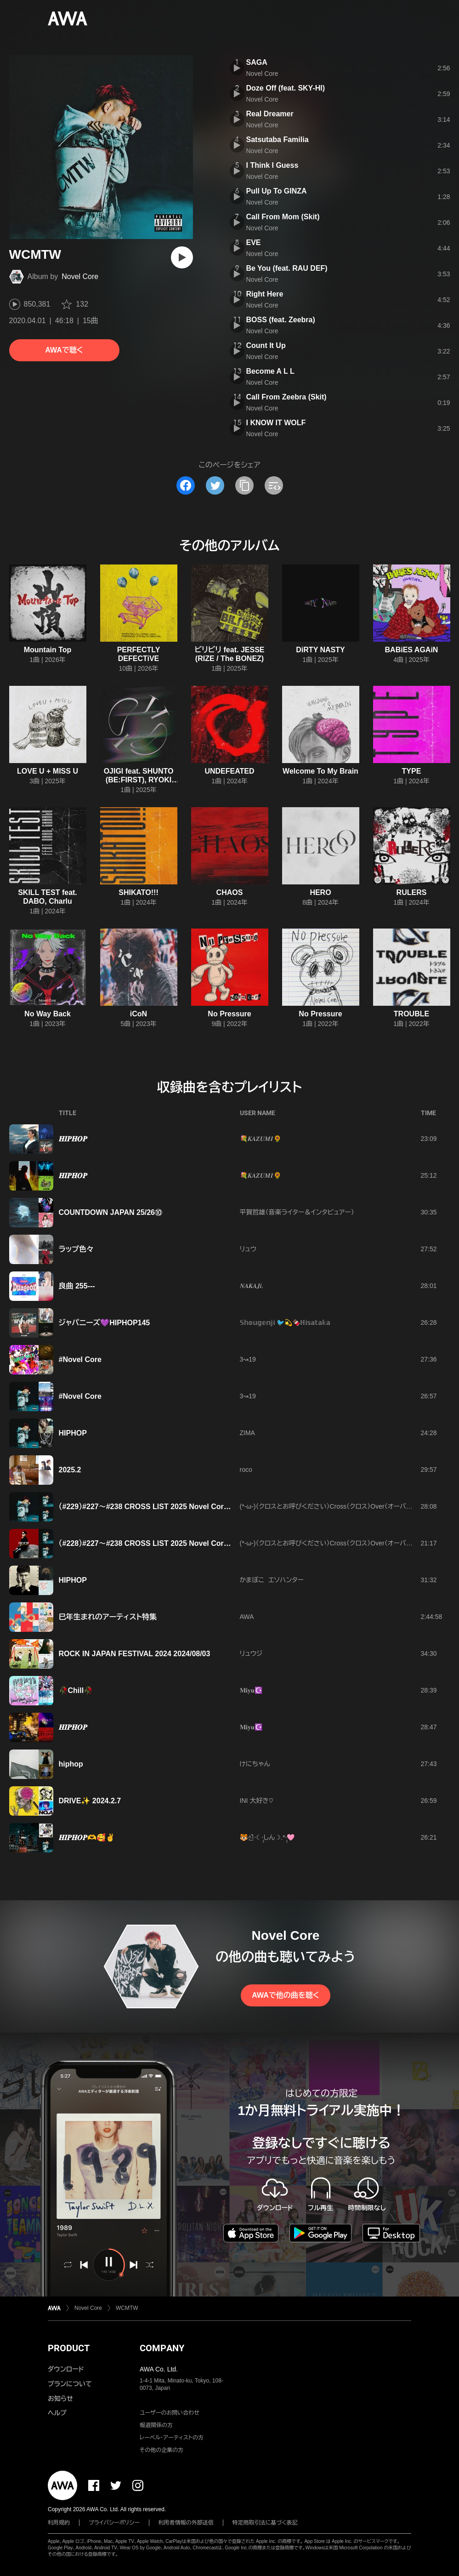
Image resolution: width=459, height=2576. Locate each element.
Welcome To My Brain (320, 771)
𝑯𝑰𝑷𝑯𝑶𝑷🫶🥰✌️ (87, 1837)
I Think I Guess (272, 165)
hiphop (71, 1764)
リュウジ (251, 1653)
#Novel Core (80, 1359)
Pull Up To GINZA (276, 191)
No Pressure (229, 1014)
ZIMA (247, 1432)
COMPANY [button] (162, 2348)
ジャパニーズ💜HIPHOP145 (104, 1323)
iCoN (138, 1014)
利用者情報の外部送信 (186, 2522)
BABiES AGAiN (411, 650)
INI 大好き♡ (256, 1800)
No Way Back (47, 1014)
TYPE (411, 771)
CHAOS (229, 892)
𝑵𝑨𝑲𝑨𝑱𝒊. (252, 1285)
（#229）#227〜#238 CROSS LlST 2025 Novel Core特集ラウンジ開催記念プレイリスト (199, 1506)
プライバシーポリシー (114, 2522)
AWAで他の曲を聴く (285, 1995)
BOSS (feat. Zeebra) (280, 320)
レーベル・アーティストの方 (172, 2437)
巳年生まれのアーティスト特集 (108, 1617)
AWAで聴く (64, 350)
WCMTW (127, 2308)
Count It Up (266, 345)
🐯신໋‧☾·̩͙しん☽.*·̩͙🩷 (267, 1837)
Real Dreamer (270, 114)
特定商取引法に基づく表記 (265, 2522)
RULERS (412, 892)
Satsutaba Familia (277, 139)
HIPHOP (73, 1433)
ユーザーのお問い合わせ (169, 2413)
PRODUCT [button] (69, 2348)
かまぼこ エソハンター (272, 1580)
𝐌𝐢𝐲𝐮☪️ (251, 1690)
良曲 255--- (77, 1286)
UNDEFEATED (229, 771)
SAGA (256, 62)
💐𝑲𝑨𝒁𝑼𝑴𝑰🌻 (260, 1138)
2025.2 (70, 1470)
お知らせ (60, 2398)
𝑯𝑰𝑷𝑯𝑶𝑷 (73, 1139)
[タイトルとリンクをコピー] (244, 485)
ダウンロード (66, 2369)
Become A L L (270, 371)
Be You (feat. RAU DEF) (287, 268)
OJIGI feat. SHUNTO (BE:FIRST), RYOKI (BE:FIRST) (139, 779)
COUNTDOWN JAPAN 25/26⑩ (111, 1212)
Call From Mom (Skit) (283, 217)
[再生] (182, 257)
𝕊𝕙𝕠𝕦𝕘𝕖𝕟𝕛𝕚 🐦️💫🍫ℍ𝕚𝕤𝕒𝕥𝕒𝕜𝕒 (285, 1322)
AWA (247, 1616)
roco (246, 1469)
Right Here (264, 294)
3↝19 (248, 1359)
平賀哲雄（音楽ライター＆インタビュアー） (297, 1212)
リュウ (248, 1249)
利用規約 (59, 2522)
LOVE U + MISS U (47, 771)
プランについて (70, 2384)
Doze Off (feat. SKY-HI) (285, 88)
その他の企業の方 (161, 2450)
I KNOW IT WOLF (276, 423)
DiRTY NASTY (320, 650)
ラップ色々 (76, 1249)
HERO (320, 892)
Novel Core (80, 276)
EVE (253, 242)
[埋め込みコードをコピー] (274, 485)
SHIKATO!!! (139, 892)
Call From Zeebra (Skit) (286, 397)
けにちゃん (255, 1763)
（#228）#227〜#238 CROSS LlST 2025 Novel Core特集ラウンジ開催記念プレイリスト (199, 1543)
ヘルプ (57, 2412)
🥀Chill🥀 (76, 1690)
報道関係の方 (156, 2425)
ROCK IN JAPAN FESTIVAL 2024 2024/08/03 (134, 1654)
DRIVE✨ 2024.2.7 (90, 1801)
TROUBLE (411, 1014)
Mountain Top (48, 650)
